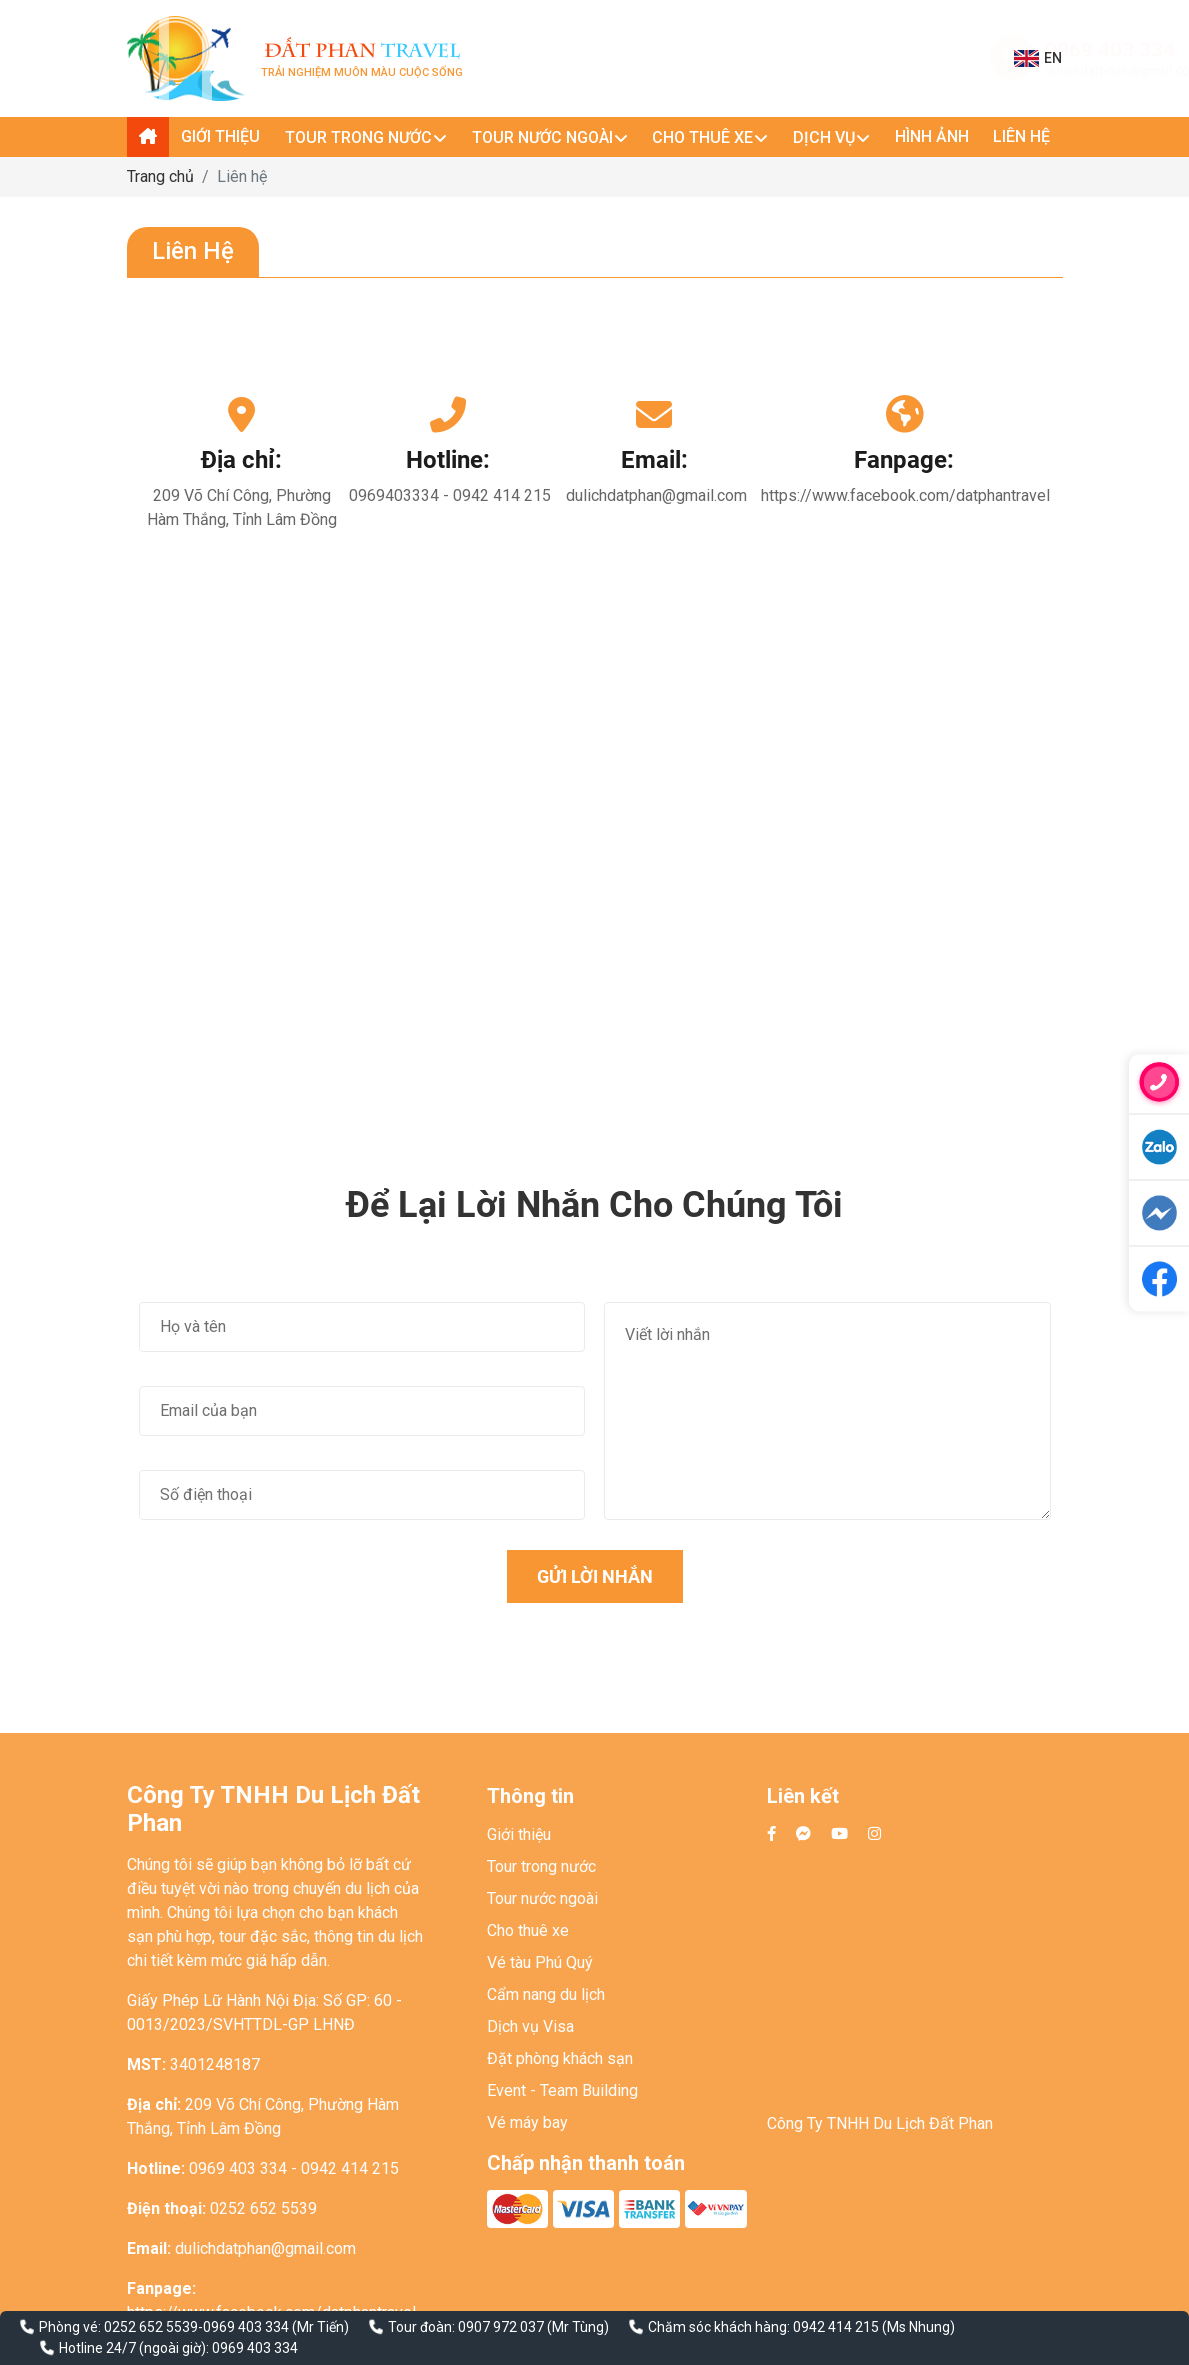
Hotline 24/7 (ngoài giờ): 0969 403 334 (178, 2348)
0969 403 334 (903, 50)
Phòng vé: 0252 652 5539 (118, 2327)
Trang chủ (160, 176)
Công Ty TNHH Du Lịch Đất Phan (880, 2123)
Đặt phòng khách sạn (560, 2058)
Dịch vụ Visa (530, 2026)
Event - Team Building (562, 2090)
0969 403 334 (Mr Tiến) (276, 2327)
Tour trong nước (541, 1866)
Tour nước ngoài (542, 1898)
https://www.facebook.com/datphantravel (905, 495)
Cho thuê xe (528, 1930)
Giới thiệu (519, 1834)
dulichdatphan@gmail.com (916, 70)
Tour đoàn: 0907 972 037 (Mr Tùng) (498, 2327)
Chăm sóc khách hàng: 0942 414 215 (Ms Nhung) (801, 2327)
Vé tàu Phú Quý (540, 1962)
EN (1038, 58)
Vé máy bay (527, 2122)
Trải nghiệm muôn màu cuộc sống (362, 58)
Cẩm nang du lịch (546, 1994)
